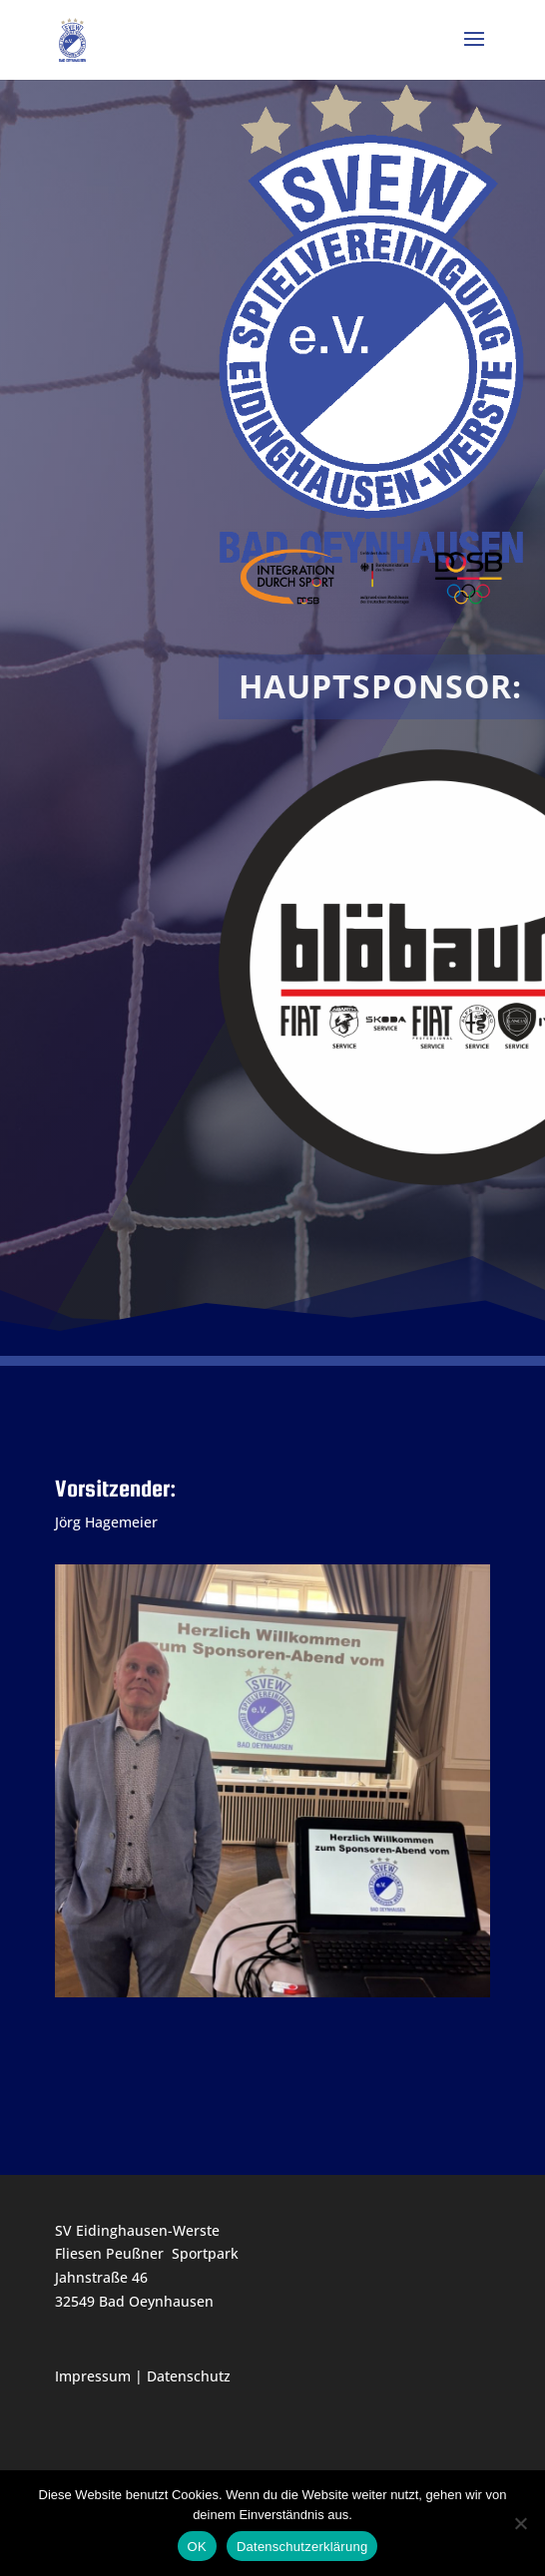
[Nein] (520, 2523)
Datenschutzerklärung (302, 2546)
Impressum (93, 2375)
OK (197, 2546)
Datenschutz (189, 2375)
